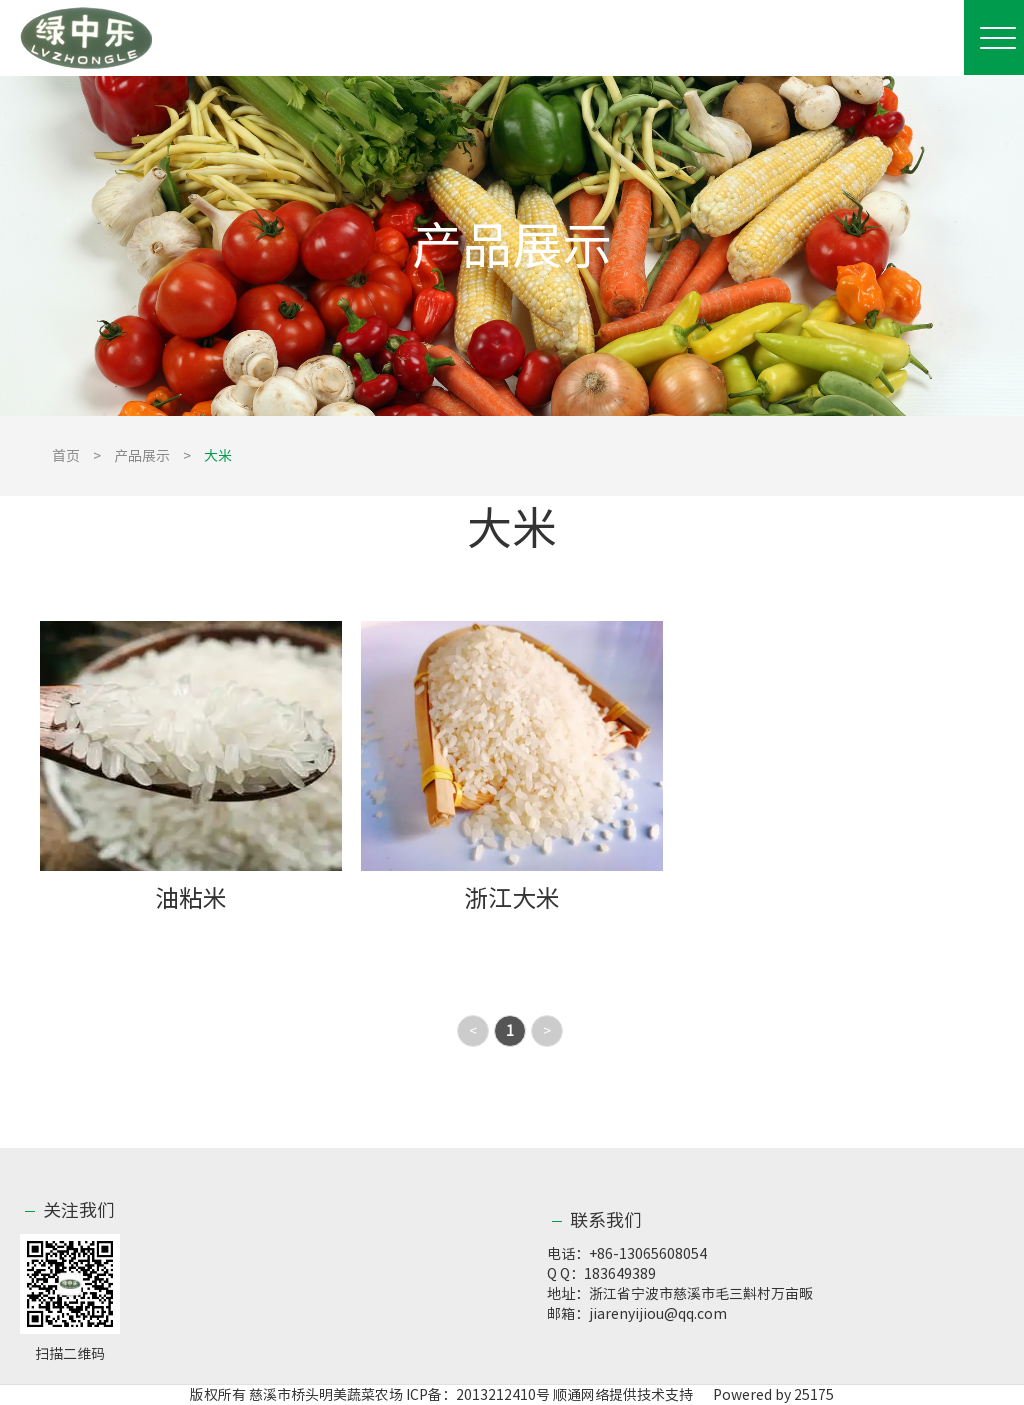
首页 (66, 456)
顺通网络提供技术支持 (623, 1395)
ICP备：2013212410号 (479, 1395)
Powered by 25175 (765, 1395)
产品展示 (142, 456)
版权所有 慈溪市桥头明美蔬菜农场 (296, 1395)
